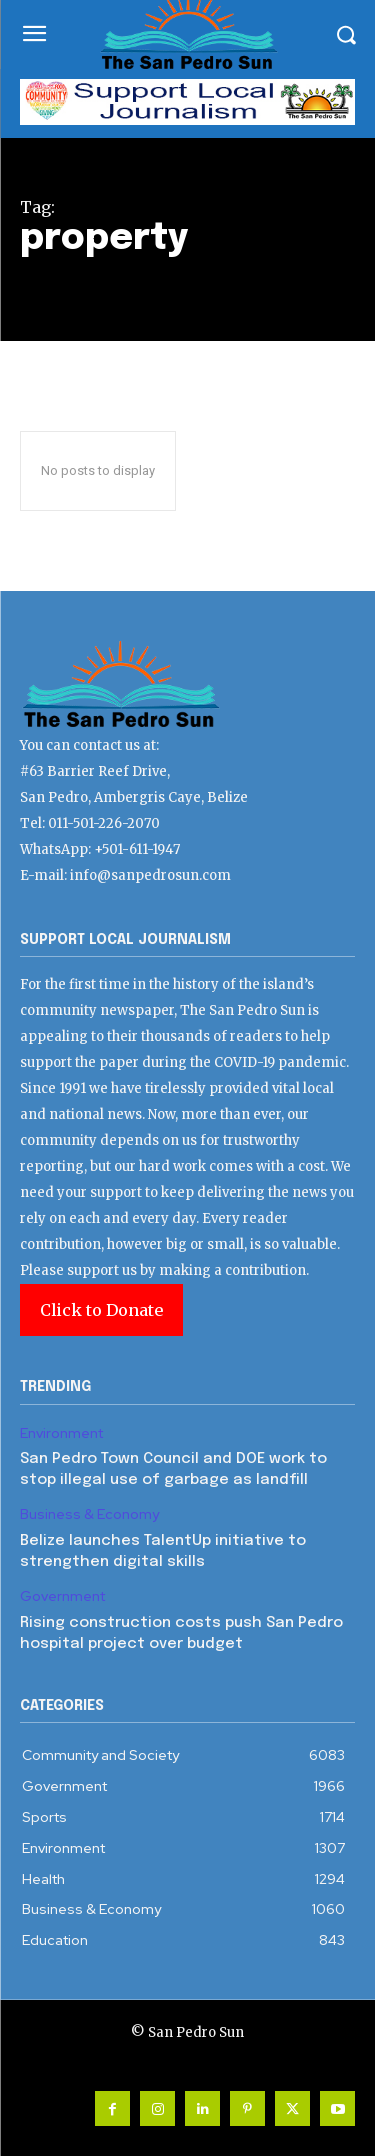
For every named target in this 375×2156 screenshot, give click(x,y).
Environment (61, 1433)
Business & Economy (89, 1514)
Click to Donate (101, 1310)
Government (62, 1596)
